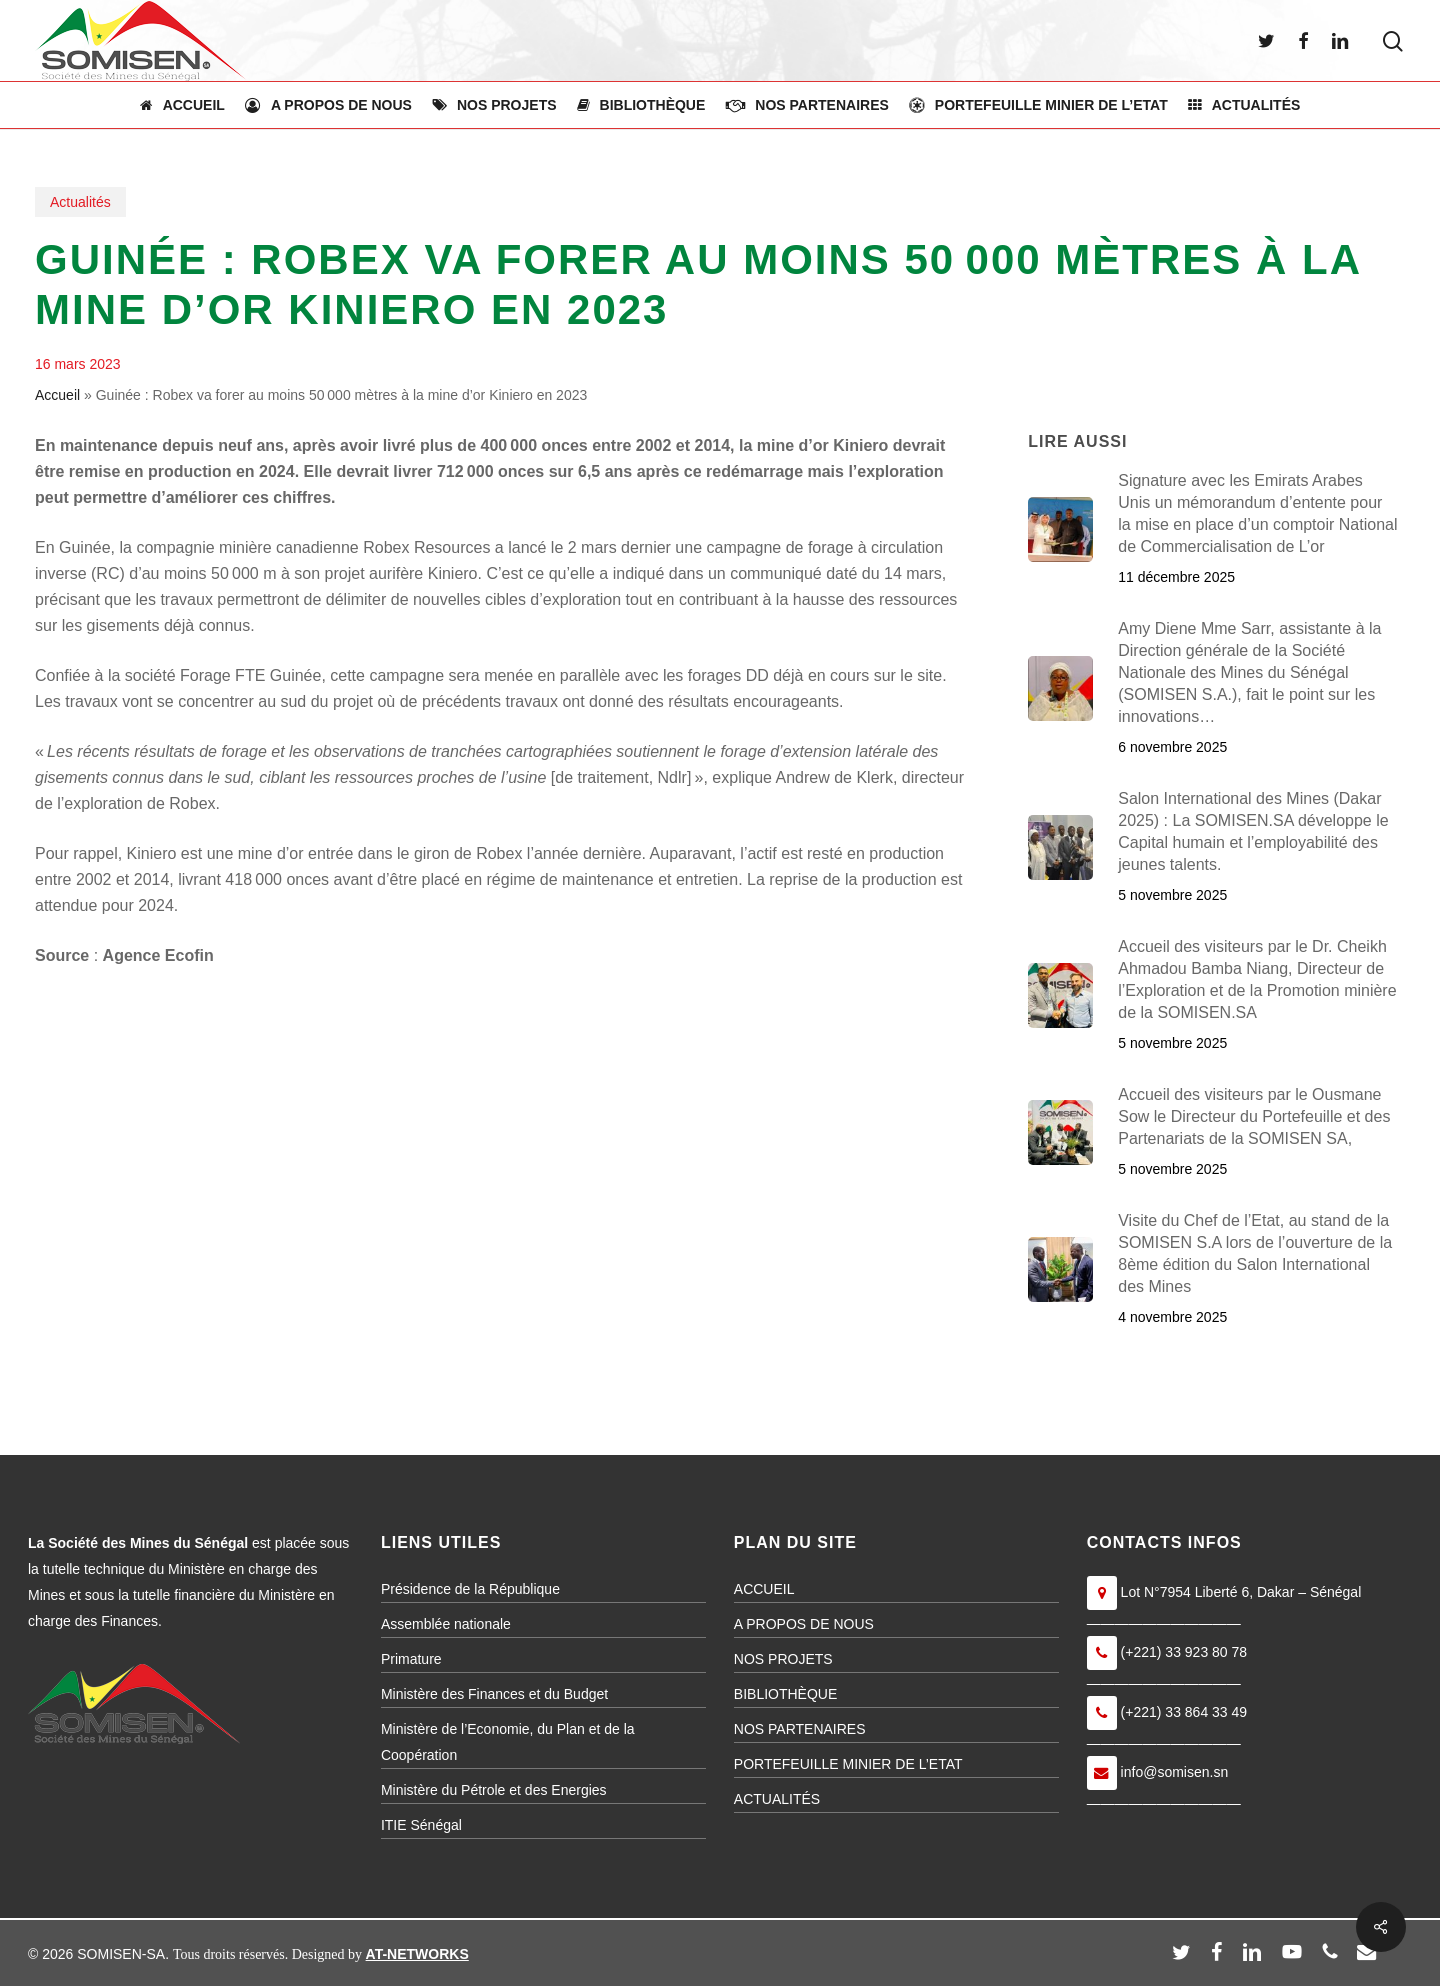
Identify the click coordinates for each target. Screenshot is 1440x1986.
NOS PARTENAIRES (800, 1729)
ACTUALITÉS (777, 1799)
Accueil (57, 395)
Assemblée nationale (446, 1624)
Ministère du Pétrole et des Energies (494, 1790)
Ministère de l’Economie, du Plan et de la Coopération (508, 1742)
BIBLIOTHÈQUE (785, 1694)
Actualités (80, 202)
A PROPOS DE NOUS (804, 1624)
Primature (411, 1659)
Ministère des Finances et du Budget (494, 1694)
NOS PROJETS (783, 1659)
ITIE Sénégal (421, 1825)
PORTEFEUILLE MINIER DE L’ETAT (848, 1764)
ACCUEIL (764, 1589)
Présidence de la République (470, 1589)
